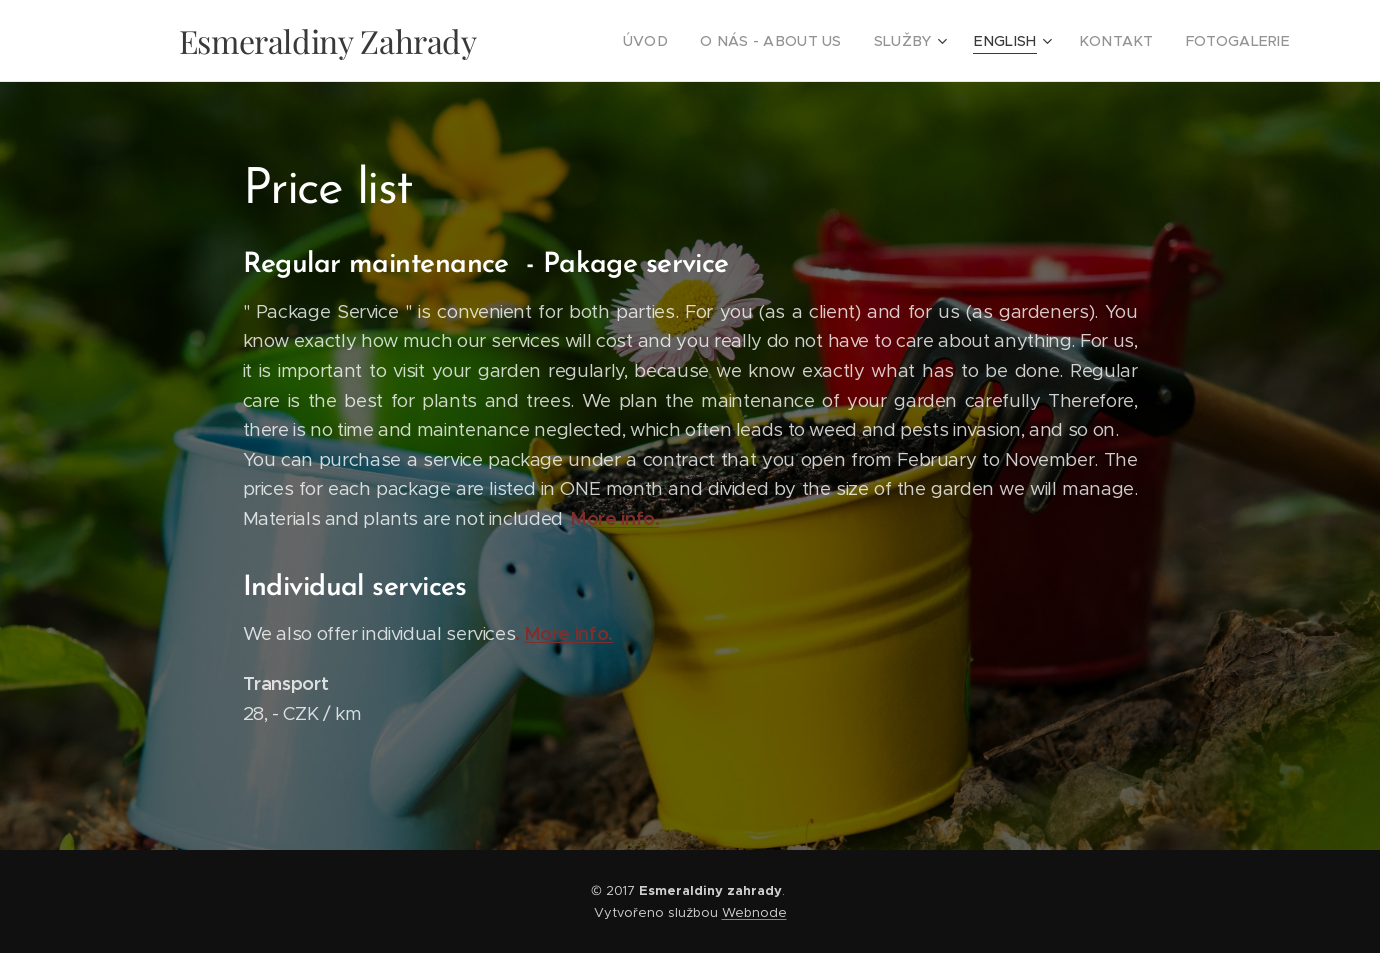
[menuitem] (694, 41)
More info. (615, 518)
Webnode (754, 912)
